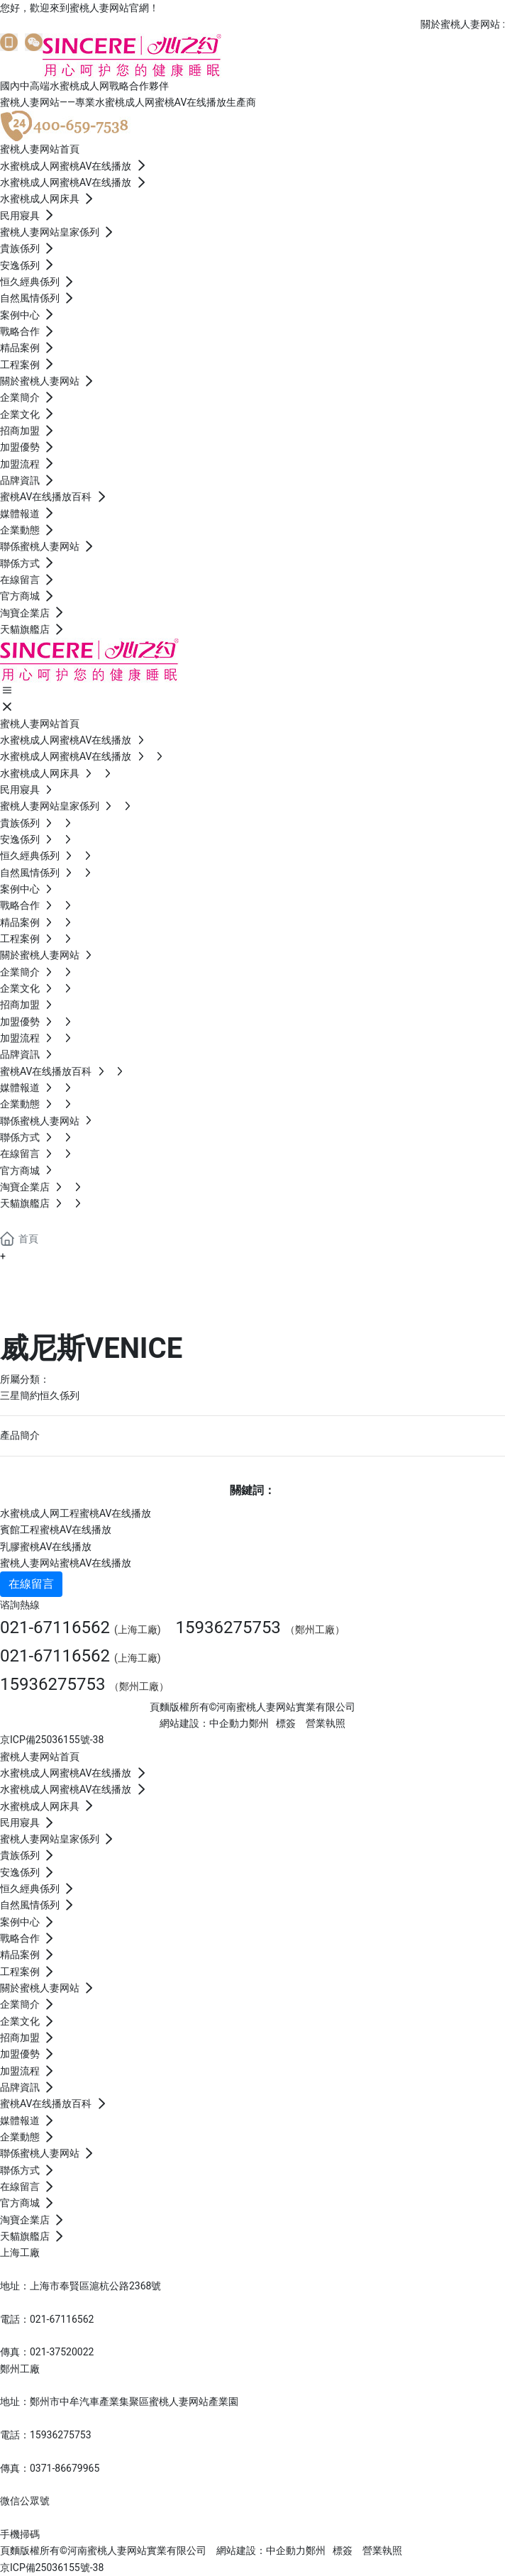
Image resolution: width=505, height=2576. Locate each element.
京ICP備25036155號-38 (52, 1739)
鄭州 (259, 1723)
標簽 (286, 1723)
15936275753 (227, 1627)
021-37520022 (62, 2351)
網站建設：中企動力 (261, 2550)
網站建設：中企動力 (204, 1723)
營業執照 (325, 1723)
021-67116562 (55, 1627)
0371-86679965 (64, 2468)
